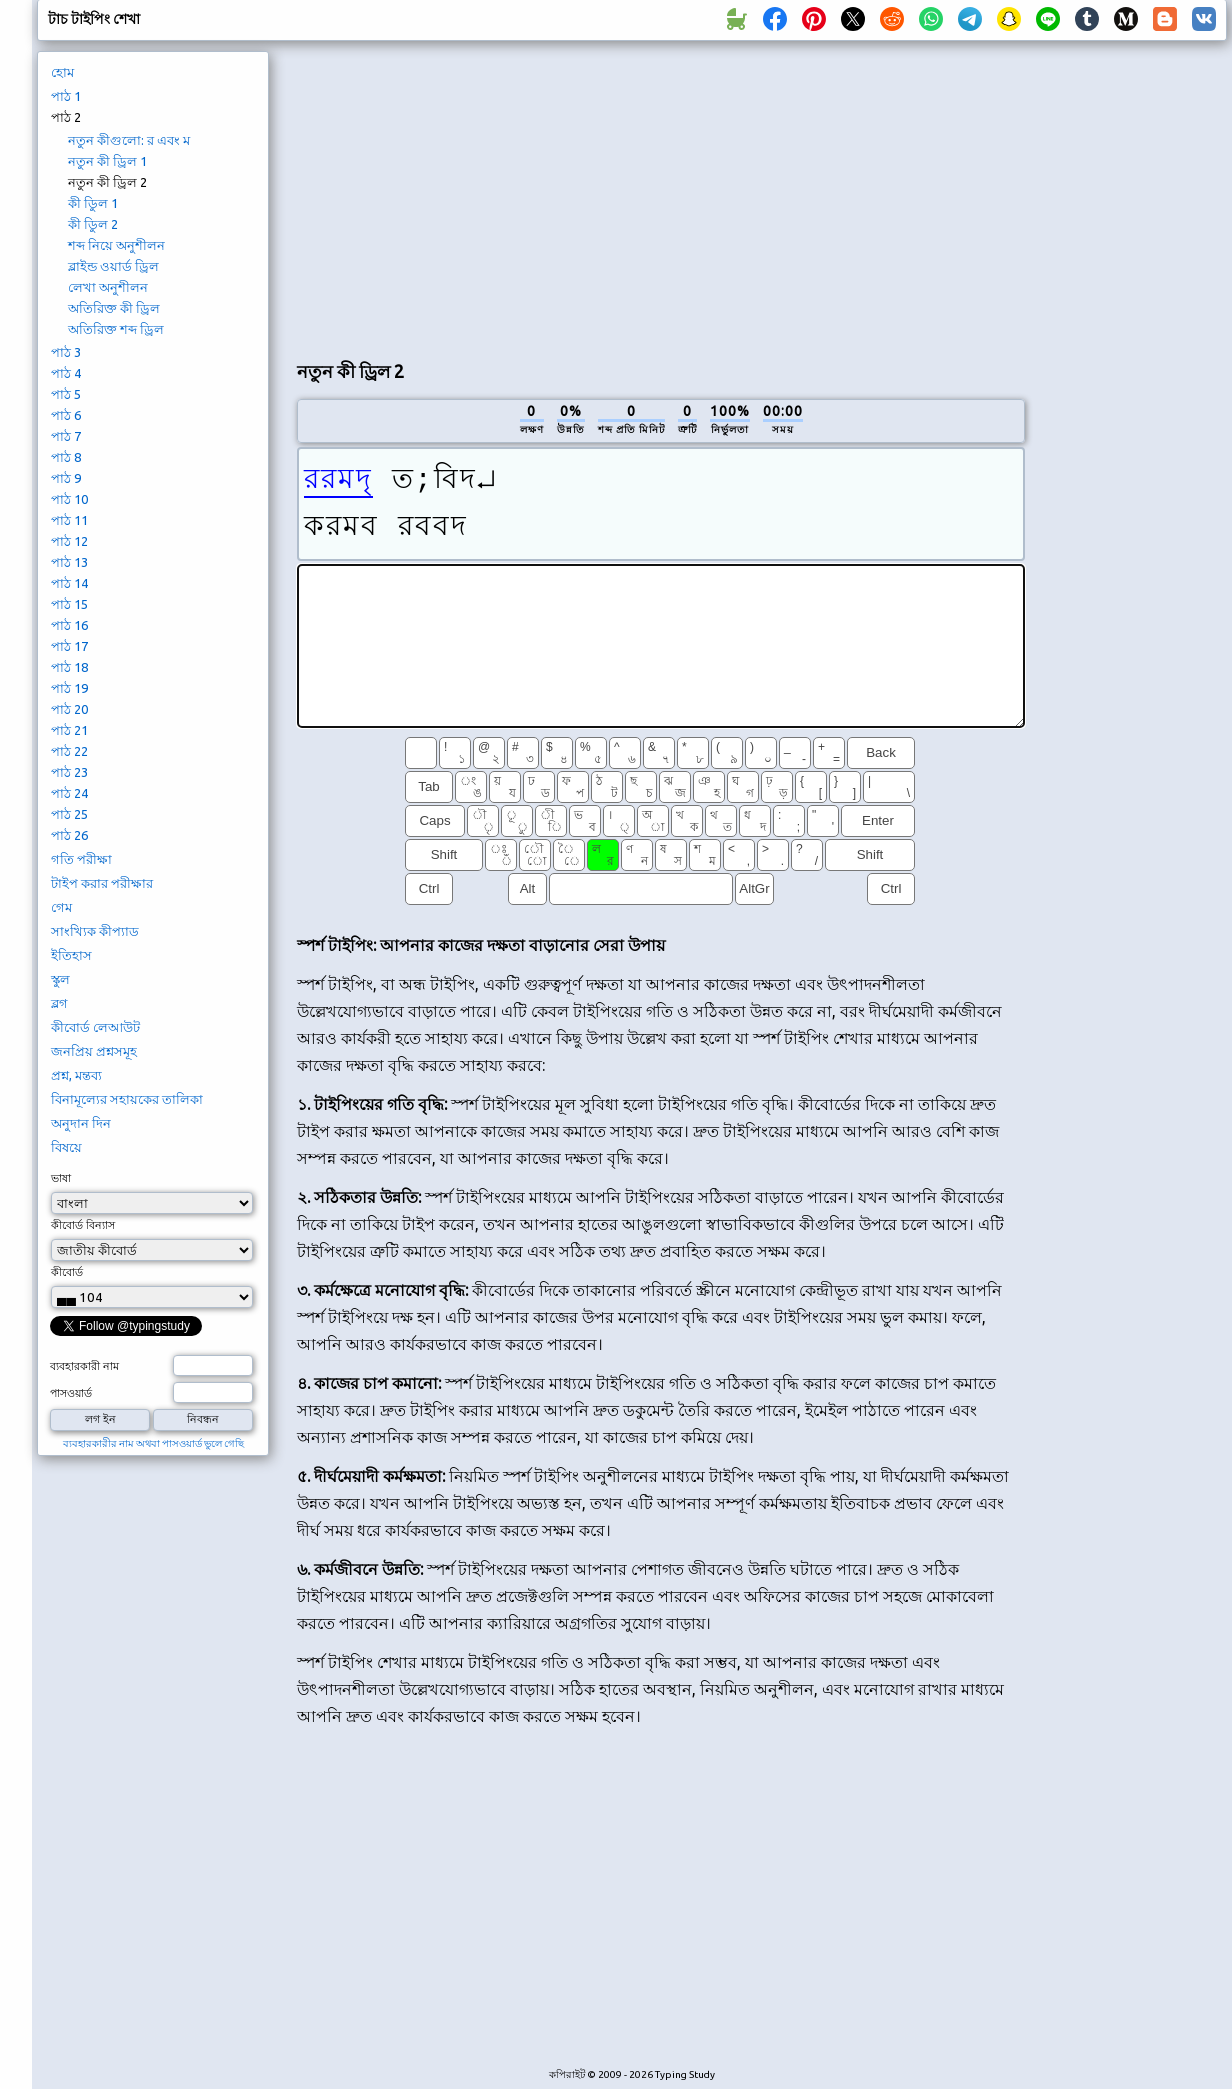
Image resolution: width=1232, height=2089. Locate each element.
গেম (61, 907)
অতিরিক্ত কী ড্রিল (114, 308)
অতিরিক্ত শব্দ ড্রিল (116, 329)
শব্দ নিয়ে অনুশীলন (116, 245)
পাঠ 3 (66, 352)
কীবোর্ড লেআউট (95, 1027)
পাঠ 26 (69, 835)
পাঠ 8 (66, 457)
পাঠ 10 (69, 499)
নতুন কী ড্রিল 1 (107, 161)
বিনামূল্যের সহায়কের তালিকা (127, 1099)
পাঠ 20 (69, 709)
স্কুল (60, 979)
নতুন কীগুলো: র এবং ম (129, 140)
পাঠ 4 (66, 373)
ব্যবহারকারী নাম (84, 1366)
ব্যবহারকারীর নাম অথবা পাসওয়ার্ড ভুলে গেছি (153, 1443)
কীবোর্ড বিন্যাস (83, 1225)
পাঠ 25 (69, 814)
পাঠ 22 (69, 751)
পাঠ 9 (66, 478)
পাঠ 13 (69, 562)
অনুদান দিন (81, 1123)
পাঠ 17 (69, 646)
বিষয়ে (66, 1147)
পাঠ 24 (69, 793)
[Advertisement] (660, 196)
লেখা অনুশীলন (108, 287)
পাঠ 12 (69, 541)
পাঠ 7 (66, 436)
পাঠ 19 (69, 688)
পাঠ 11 (69, 520)
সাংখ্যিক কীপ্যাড (95, 931)
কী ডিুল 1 (93, 203)
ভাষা (61, 1178)
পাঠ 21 (69, 730)
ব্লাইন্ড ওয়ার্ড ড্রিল (113, 266)
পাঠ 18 (69, 667)
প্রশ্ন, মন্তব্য (76, 1075)
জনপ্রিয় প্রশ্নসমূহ (94, 1051)
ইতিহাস (71, 955)
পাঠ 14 (69, 583)
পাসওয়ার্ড (71, 1393)
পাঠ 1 (66, 96)
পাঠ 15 (69, 604)
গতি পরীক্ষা (81, 859)
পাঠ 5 (66, 394)
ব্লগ (59, 1003)
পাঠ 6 (66, 415)
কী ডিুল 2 (93, 224)
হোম (62, 72)
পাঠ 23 (69, 772)
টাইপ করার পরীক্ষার (102, 883)
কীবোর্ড (67, 1272)
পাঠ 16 (69, 625)
